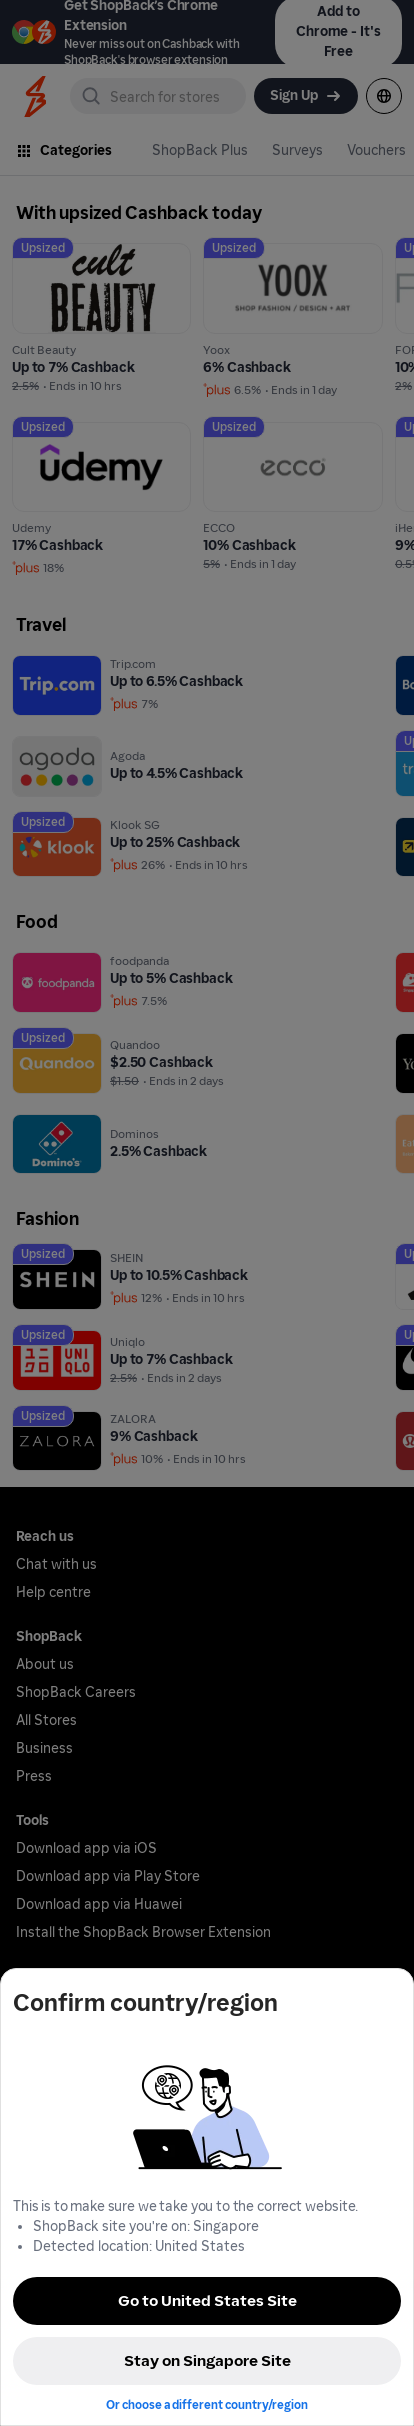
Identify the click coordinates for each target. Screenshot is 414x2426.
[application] (362, 2374)
